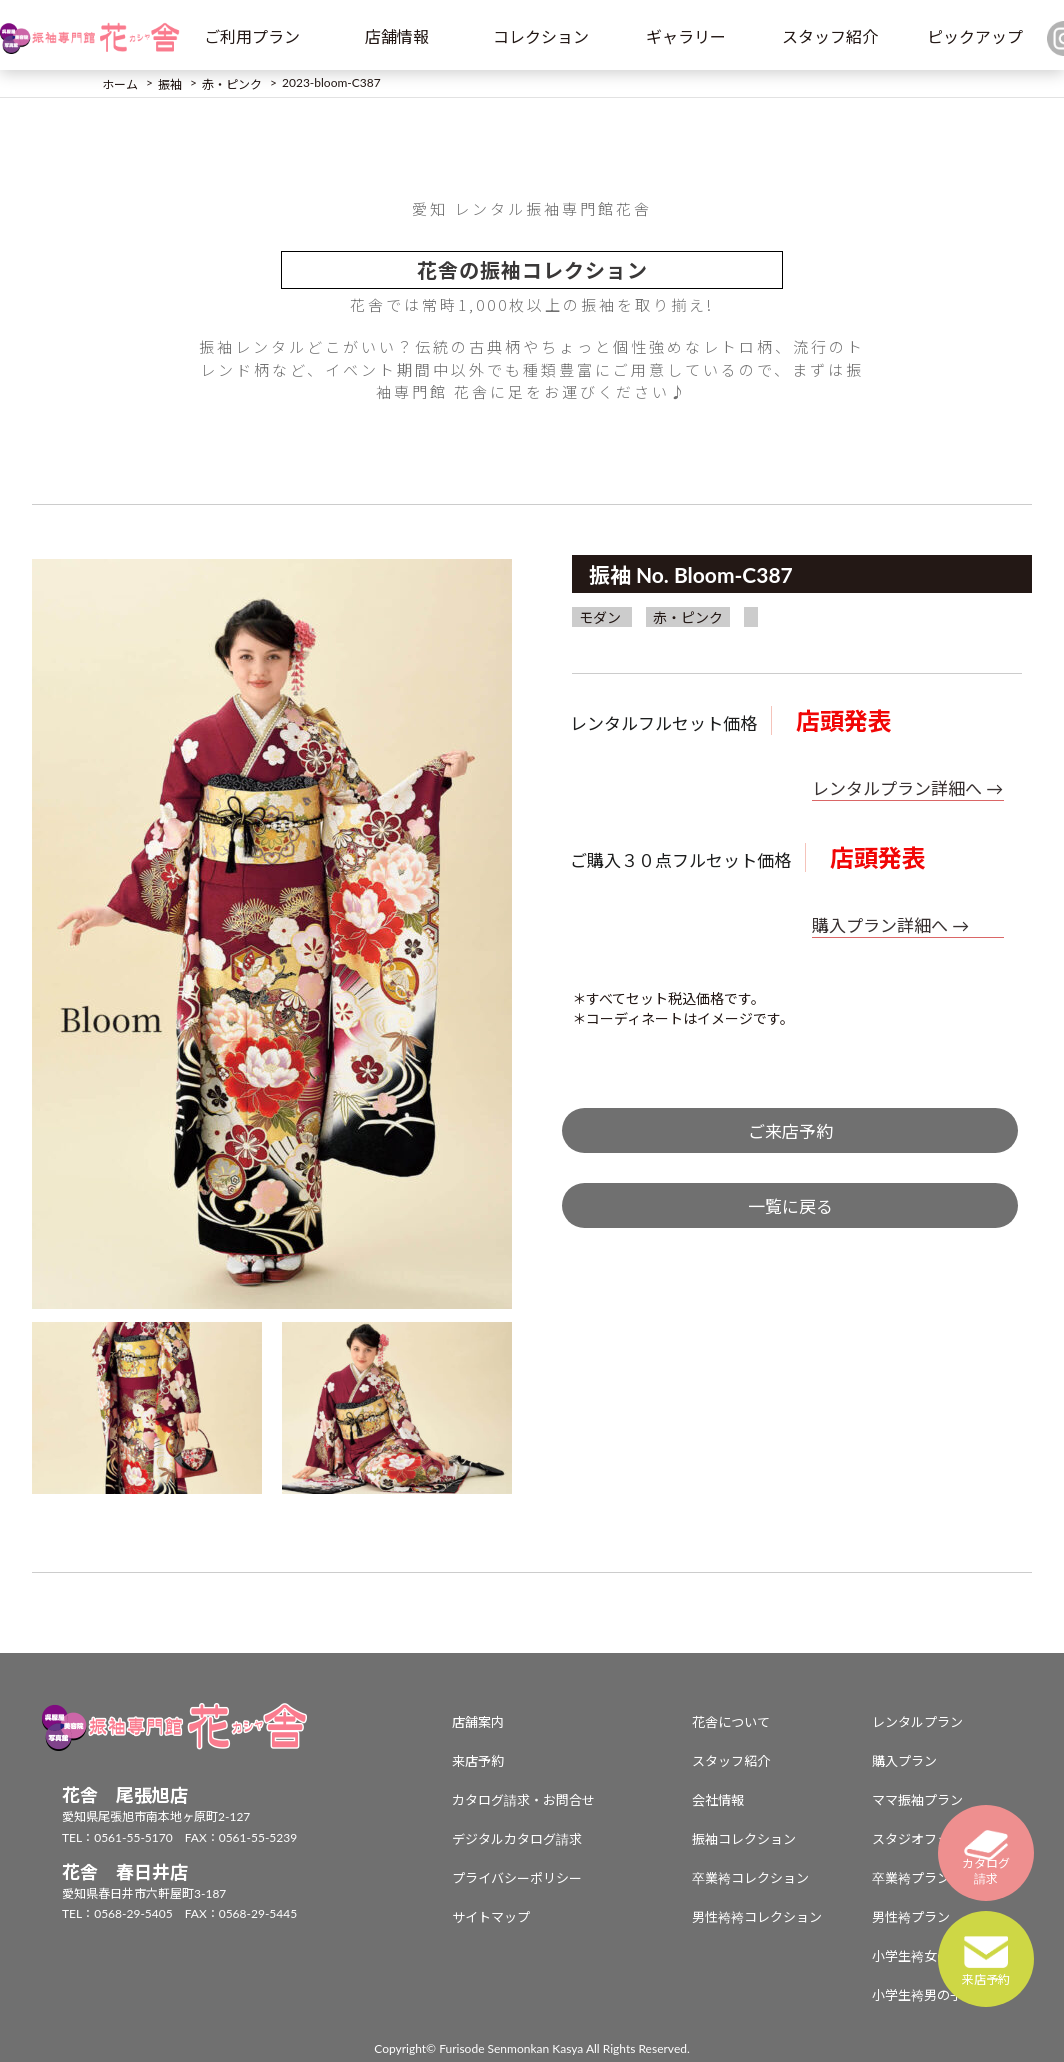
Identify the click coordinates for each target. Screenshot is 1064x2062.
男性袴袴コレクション (757, 1917)
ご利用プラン (252, 36)
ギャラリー (686, 36)
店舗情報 (397, 36)
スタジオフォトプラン (937, 1839)
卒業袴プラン (911, 1878)
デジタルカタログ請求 (517, 1839)
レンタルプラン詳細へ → (907, 788)
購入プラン (904, 1761)
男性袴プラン (911, 1917)
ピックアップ (975, 36)
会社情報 (718, 1800)
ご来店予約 (790, 1131)
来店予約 (478, 1761)
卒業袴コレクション (750, 1878)
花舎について (731, 1722)
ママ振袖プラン (917, 1800)
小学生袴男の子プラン (937, 1995)
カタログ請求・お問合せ (523, 1800)
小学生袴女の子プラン (937, 1956)
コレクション (541, 36)
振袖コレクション (744, 1839)
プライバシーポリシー (517, 1878)
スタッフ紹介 (830, 36)
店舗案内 (478, 1722)
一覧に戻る (790, 1206)
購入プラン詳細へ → (890, 925)
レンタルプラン (917, 1722)
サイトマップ (491, 1917)
